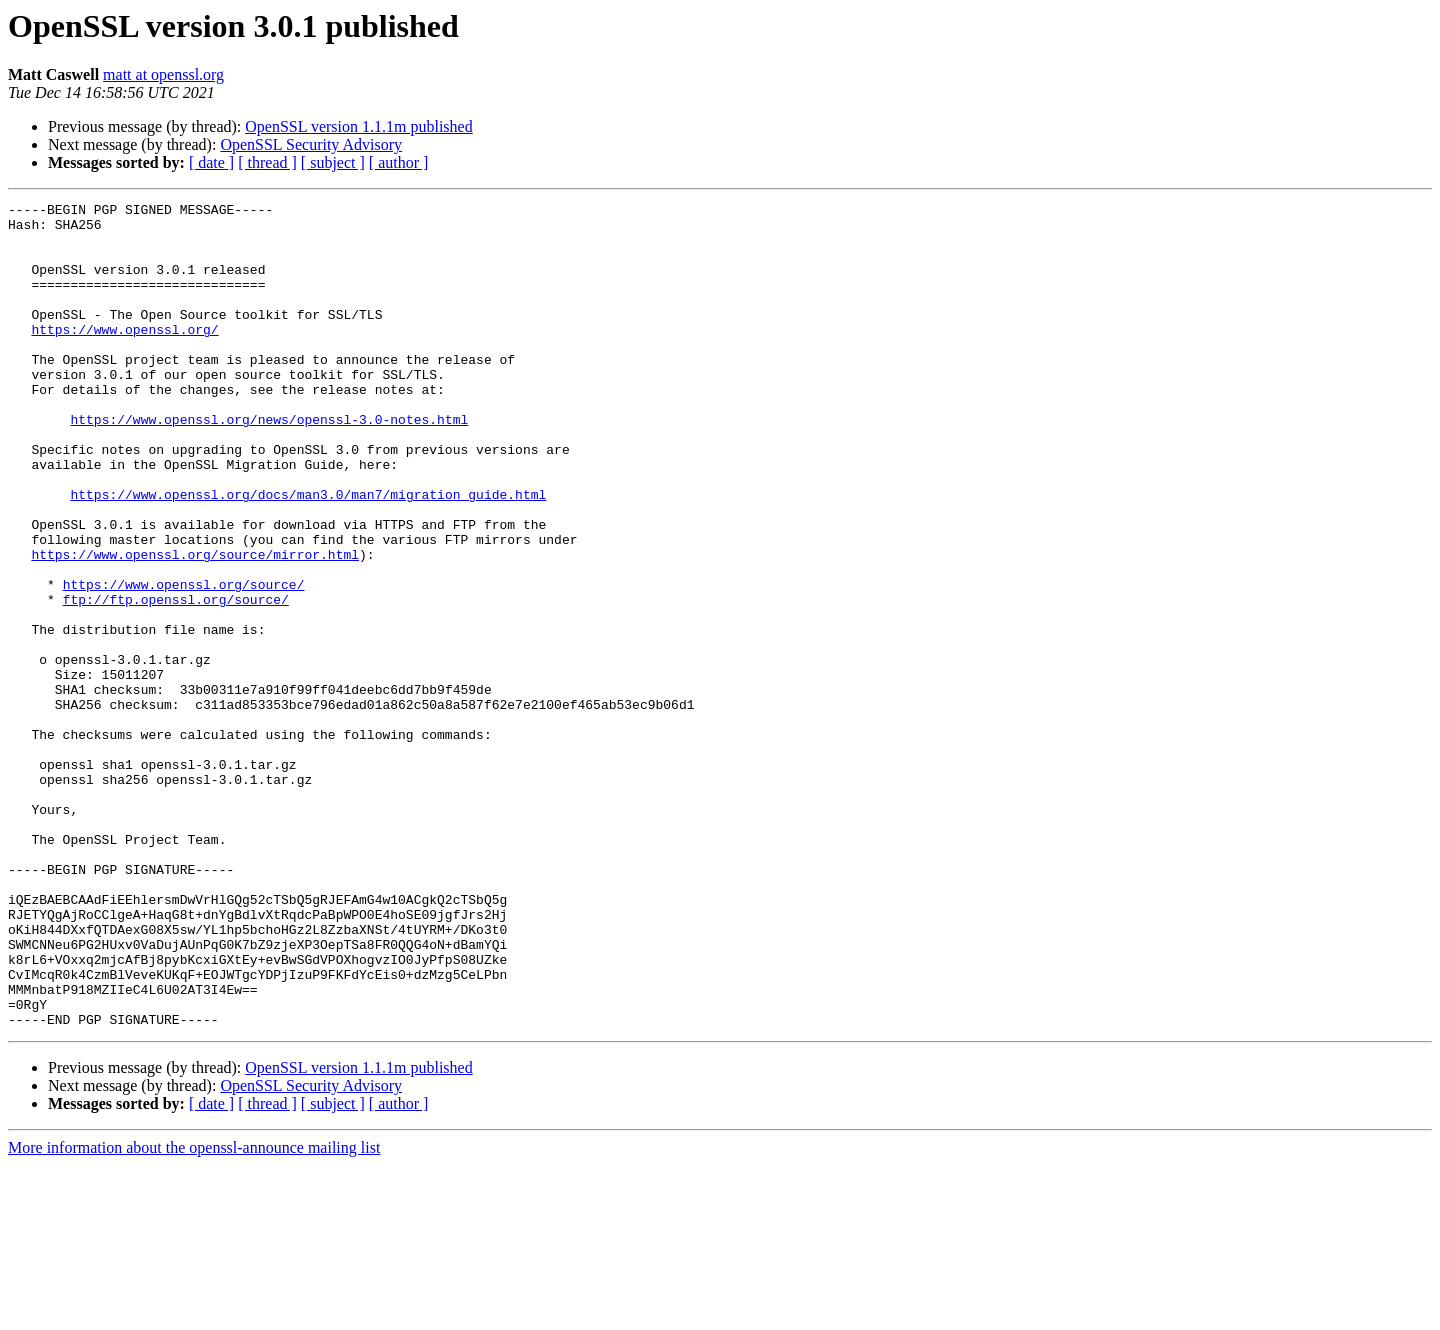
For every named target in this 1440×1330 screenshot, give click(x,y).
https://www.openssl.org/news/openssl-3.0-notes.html (269, 464)
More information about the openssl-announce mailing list (194, 1312)
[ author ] (399, 162)
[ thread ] (267, 162)
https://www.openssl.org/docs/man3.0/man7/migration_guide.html (308, 554)
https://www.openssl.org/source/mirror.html (195, 626)
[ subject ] (333, 162)
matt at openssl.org (163, 74)
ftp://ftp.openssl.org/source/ (176, 680)
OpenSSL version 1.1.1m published (358, 126)
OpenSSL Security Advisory (311, 144)
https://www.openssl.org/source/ (184, 662)
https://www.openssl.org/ (124, 356)
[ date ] (211, 162)
